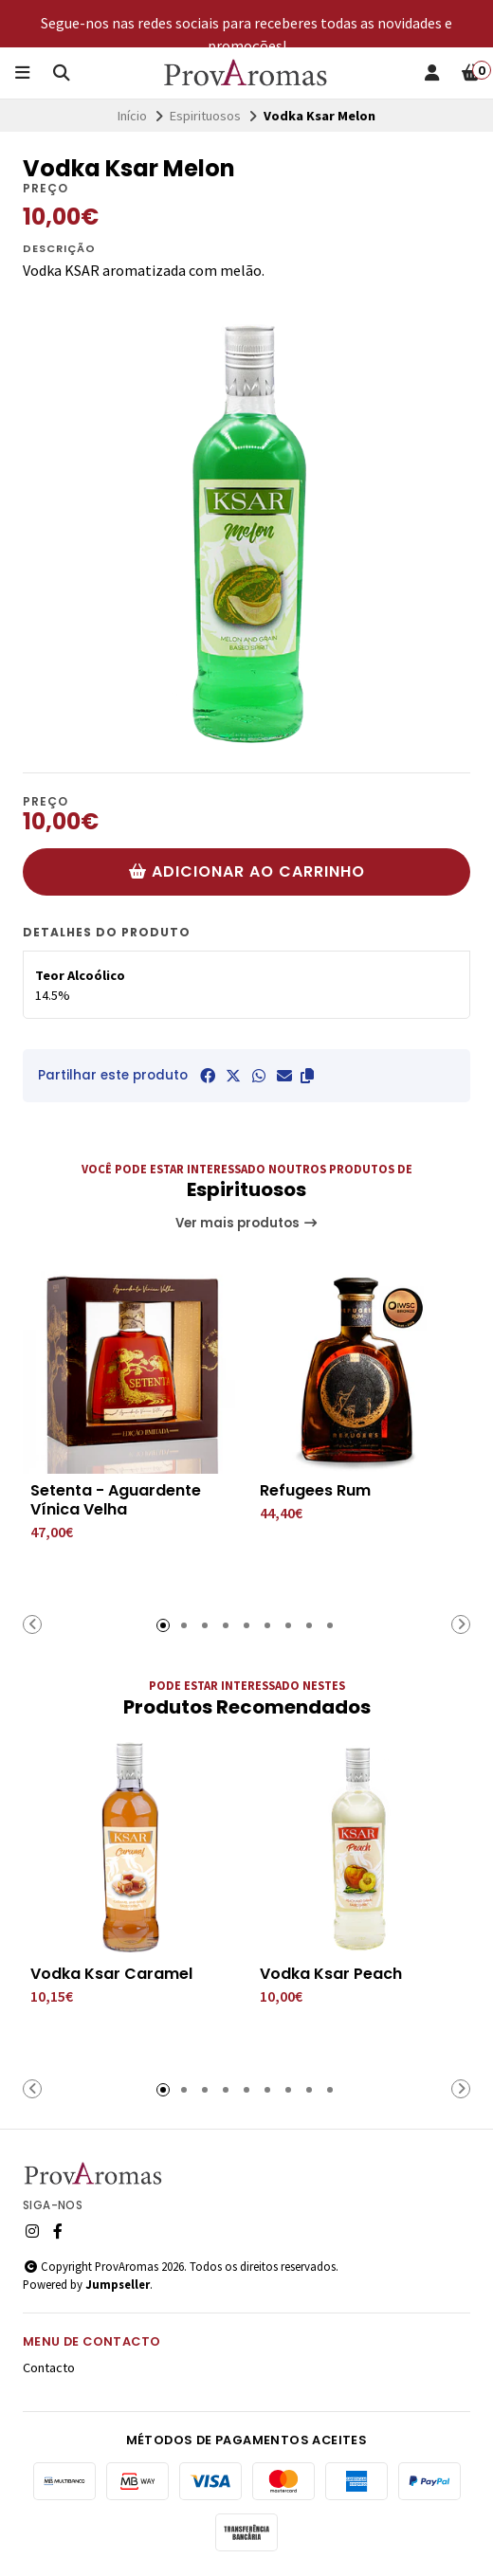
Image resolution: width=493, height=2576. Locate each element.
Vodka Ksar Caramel (111, 1974)
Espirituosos (205, 115)
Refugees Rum (315, 1490)
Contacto (49, 2367)
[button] (307, 1075)
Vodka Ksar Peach (331, 1974)
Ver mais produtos (247, 1223)
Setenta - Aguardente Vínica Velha (115, 1500)
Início (132, 115)
